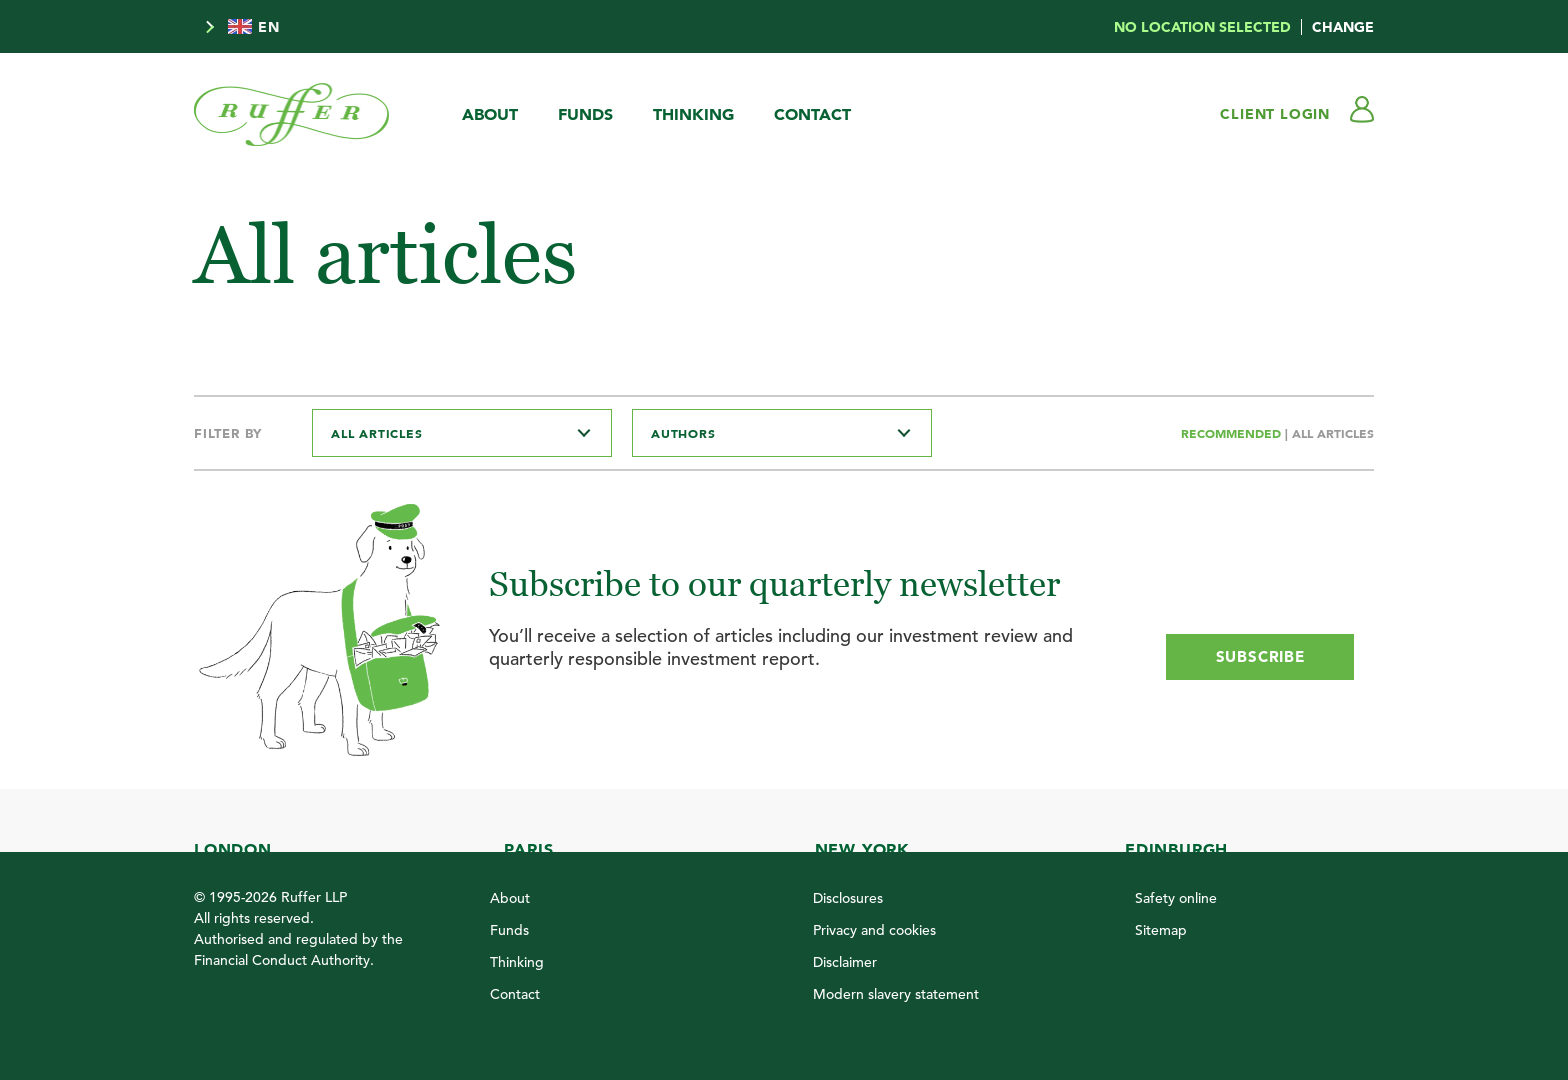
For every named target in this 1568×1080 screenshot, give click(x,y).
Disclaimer (845, 962)
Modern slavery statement (896, 994)
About (490, 114)
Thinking (693, 114)
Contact (812, 114)
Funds (585, 114)
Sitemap (1161, 930)
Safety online (1176, 898)
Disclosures (848, 898)
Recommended (1233, 433)
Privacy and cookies (874, 930)
